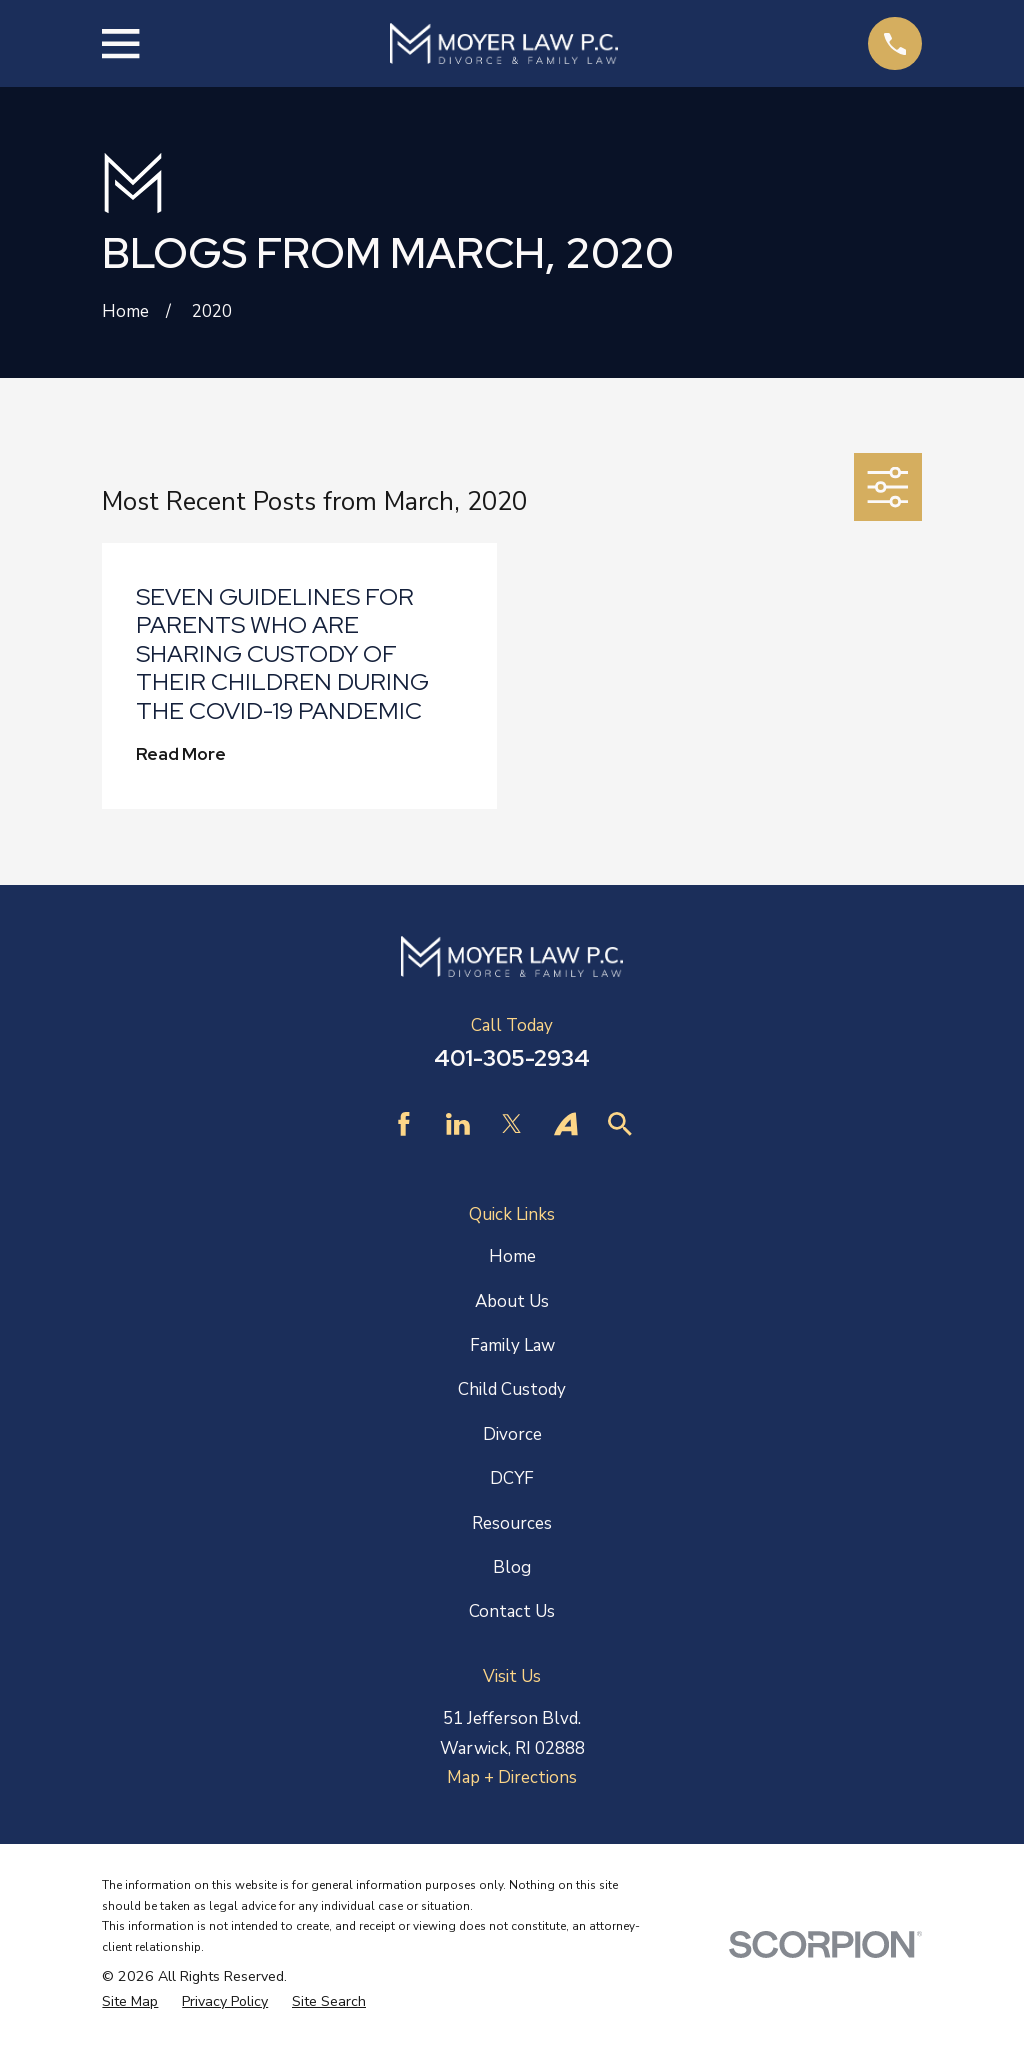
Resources (512, 1523)
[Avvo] (566, 1124)
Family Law (512, 1345)
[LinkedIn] (458, 1124)
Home (512, 1256)
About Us (512, 1301)
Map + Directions (512, 1777)
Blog (512, 1567)
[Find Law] (620, 1124)
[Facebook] (404, 1124)
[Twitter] (512, 1124)
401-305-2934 (512, 1058)
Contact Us (512, 1611)
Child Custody (512, 1389)
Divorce (512, 1434)
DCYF (512, 1478)
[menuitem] (130, 2002)
